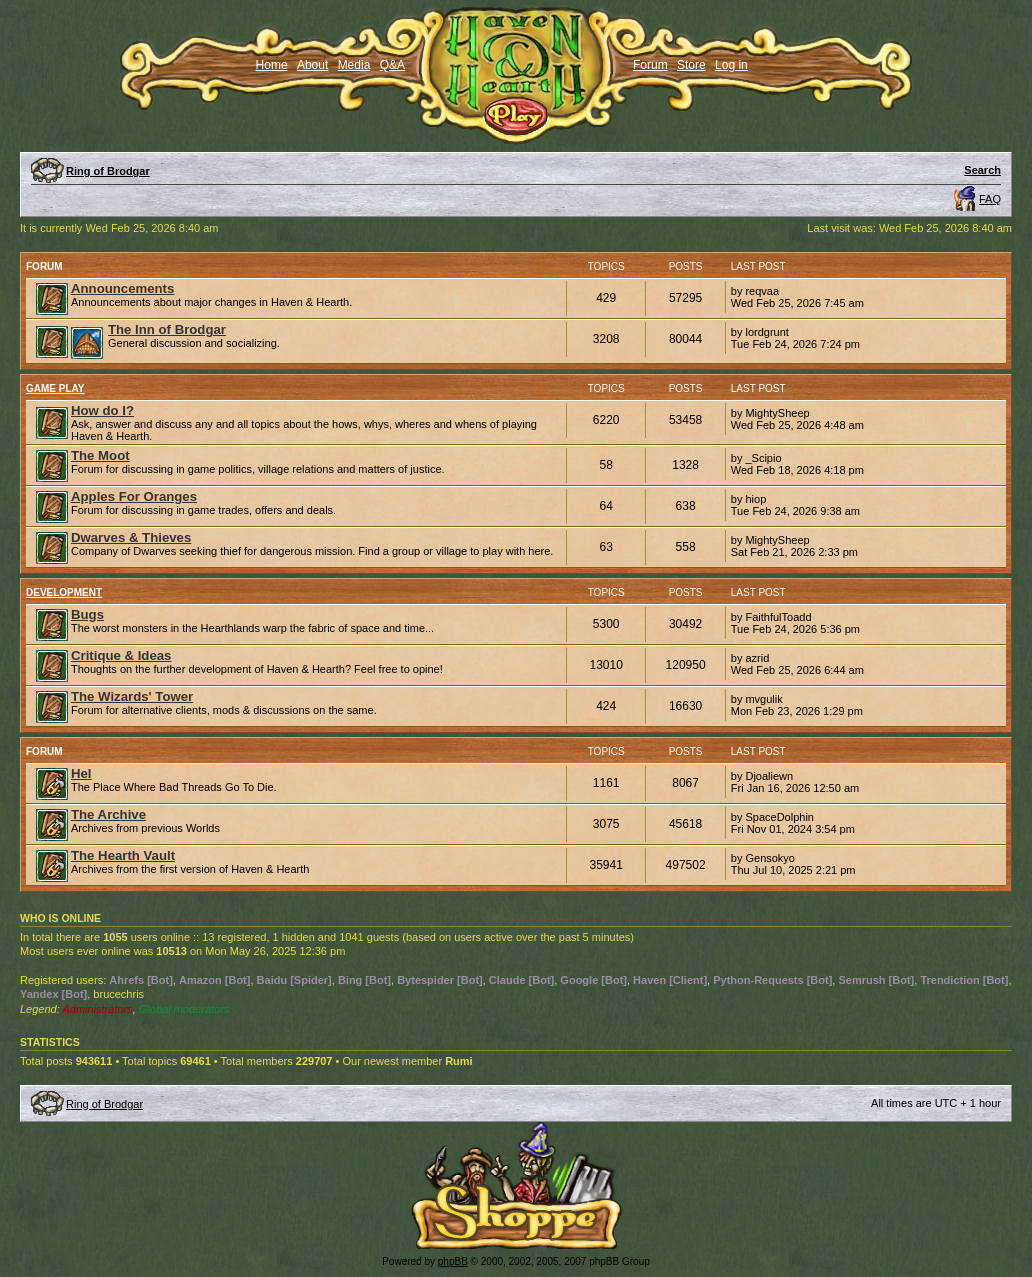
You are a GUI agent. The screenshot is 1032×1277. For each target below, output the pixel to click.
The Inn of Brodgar (167, 329)
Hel (81, 773)
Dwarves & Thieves (131, 537)
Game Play (55, 388)
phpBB (453, 1261)
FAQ (990, 199)
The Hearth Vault (123, 855)
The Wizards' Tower (132, 696)
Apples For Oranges (134, 496)
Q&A (392, 65)
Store (691, 65)
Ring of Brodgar (108, 171)
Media (354, 65)
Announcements (122, 288)
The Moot (100, 455)
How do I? (102, 410)
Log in (731, 65)
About (312, 65)
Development (64, 592)
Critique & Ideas (121, 655)
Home (272, 65)
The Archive (108, 814)
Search (982, 170)
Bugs (87, 614)
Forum (650, 65)
